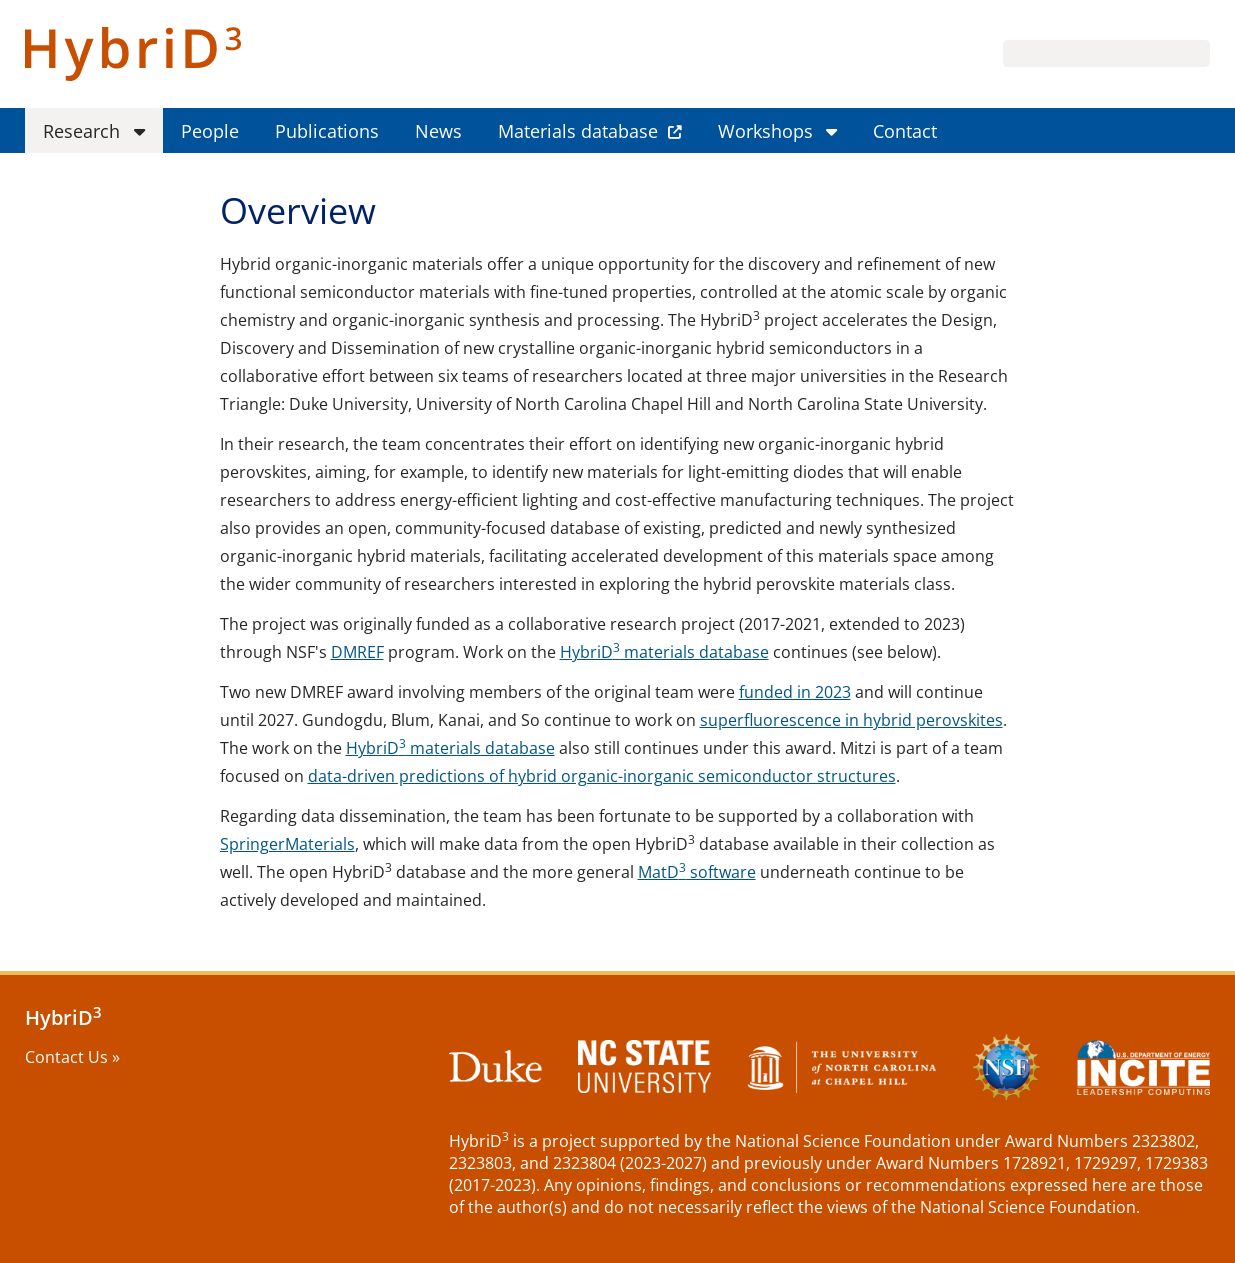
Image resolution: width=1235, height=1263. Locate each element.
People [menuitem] (210, 131)
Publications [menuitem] (327, 131)
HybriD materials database (664, 652)
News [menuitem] (438, 131)
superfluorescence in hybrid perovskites (851, 720)
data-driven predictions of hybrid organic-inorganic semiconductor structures (602, 776)
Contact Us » (72, 1057)
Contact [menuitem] (905, 131)
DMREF (357, 652)
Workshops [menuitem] (765, 131)
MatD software (697, 872)
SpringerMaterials (287, 844)
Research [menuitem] (81, 131)
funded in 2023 (795, 692)
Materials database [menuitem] (578, 131)
